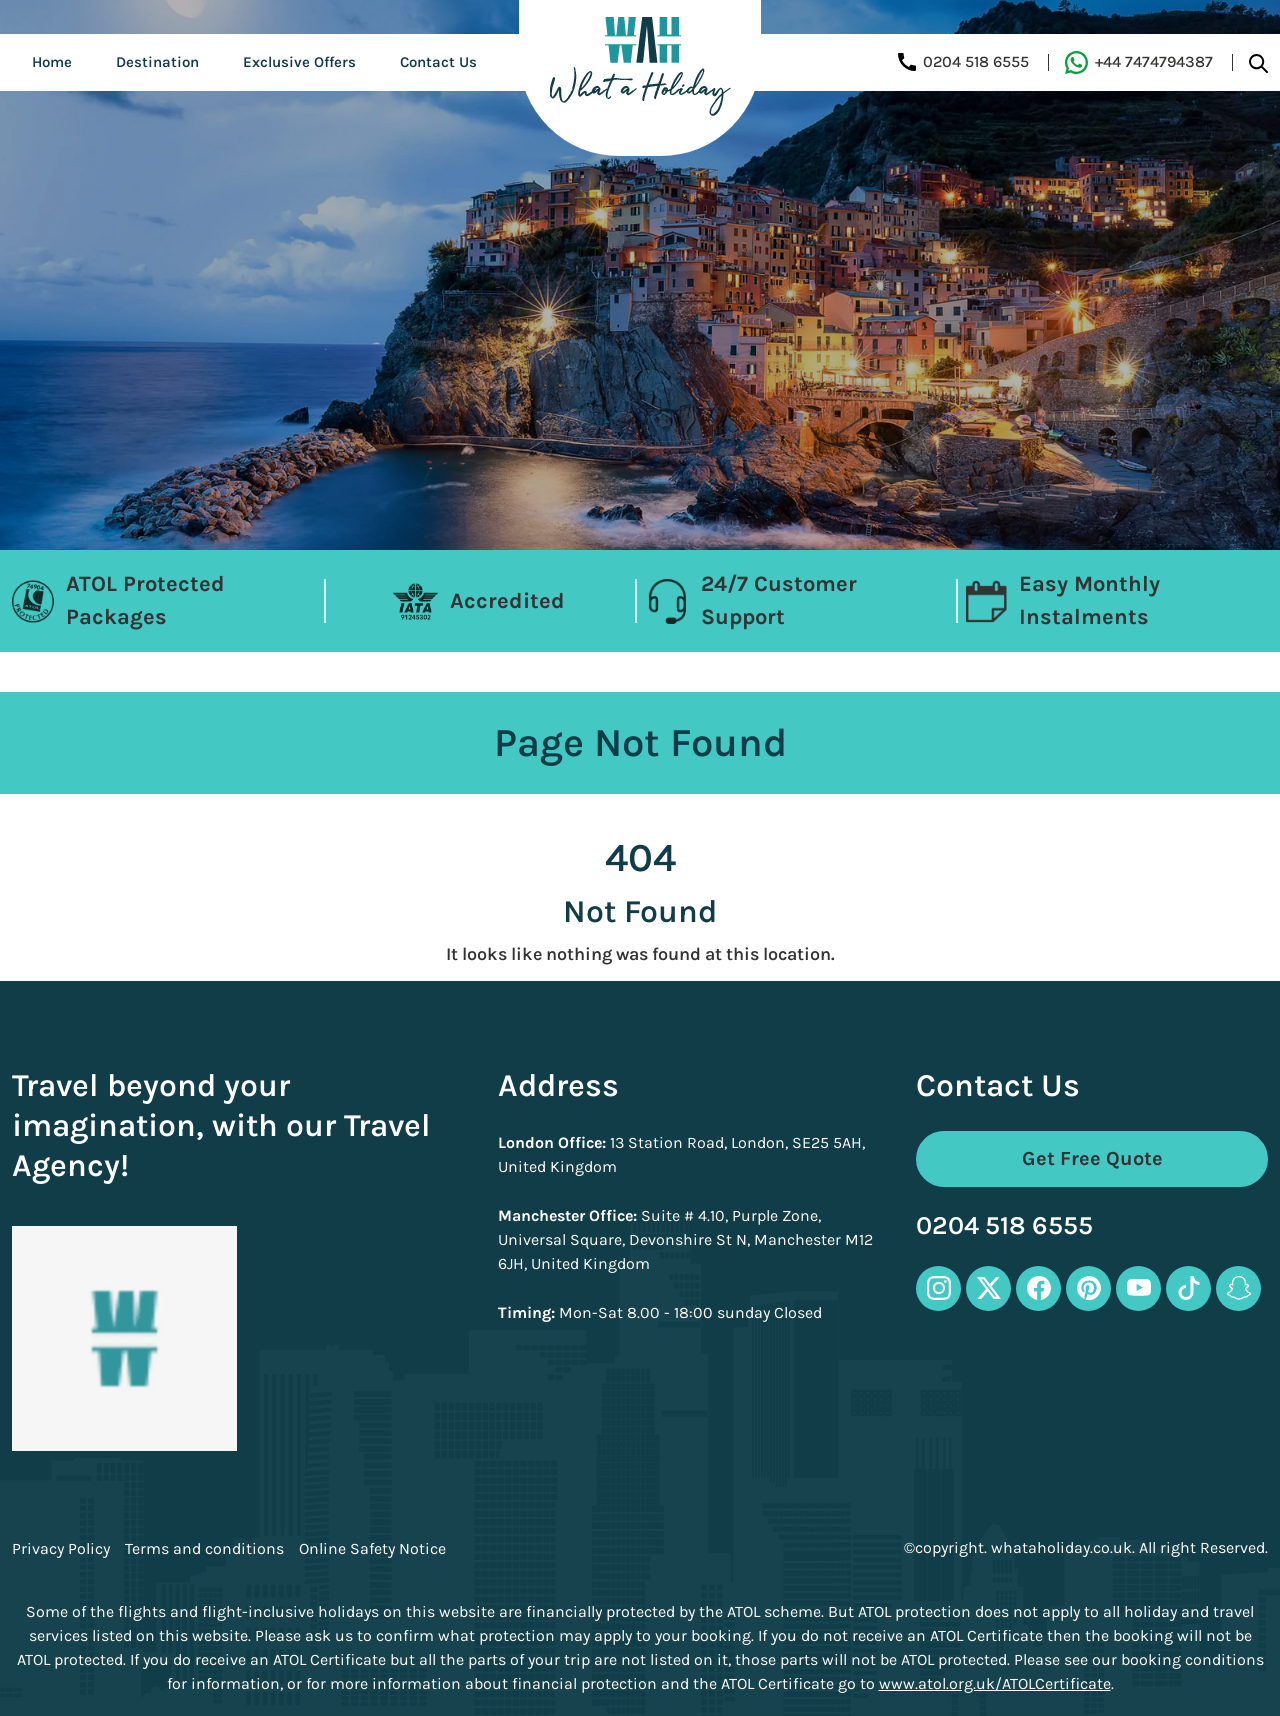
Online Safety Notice (372, 1549)
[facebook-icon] (1038, 1288)
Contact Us (438, 62)
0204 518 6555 (1004, 1226)
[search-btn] (1258, 62)
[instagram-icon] (938, 1288)
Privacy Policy (61, 1549)
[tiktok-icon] (1188, 1288)
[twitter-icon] (988, 1288)
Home (52, 62)
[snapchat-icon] (1238, 1288)
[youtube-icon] (1138, 1288)
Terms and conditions (204, 1549)
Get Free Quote (1092, 1158)
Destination (157, 62)
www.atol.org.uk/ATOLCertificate (995, 1683)
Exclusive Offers (299, 62)
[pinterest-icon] (1088, 1288)
